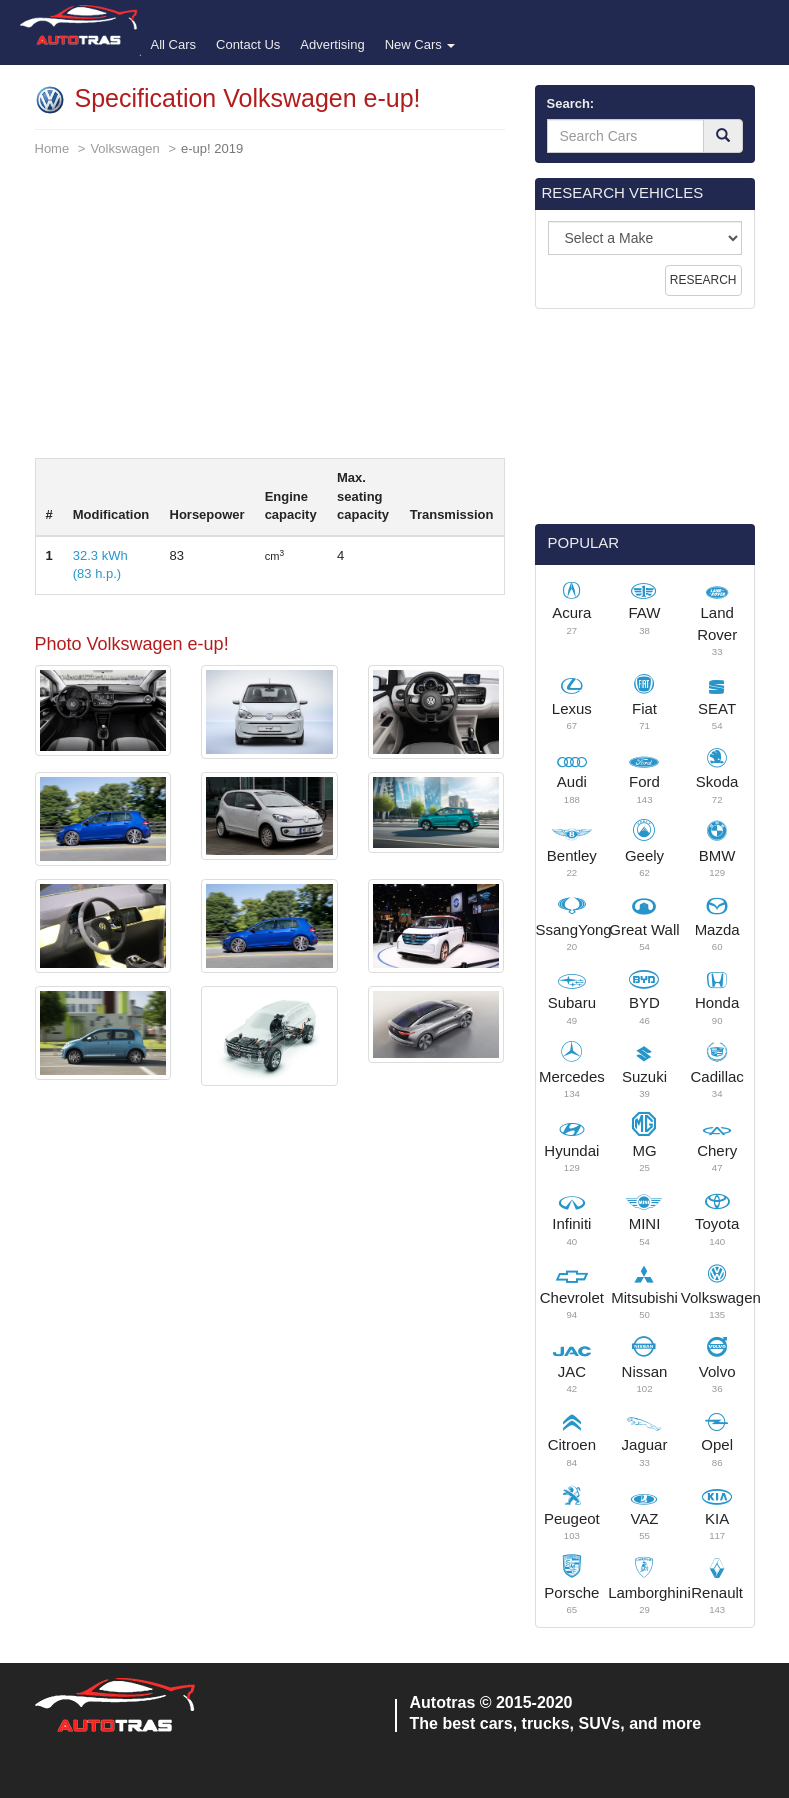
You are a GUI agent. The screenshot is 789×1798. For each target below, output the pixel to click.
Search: (571, 103)
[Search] (723, 136)
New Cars (420, 44)
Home (52, 148)
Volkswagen (124, 148)
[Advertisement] (270, 318)
